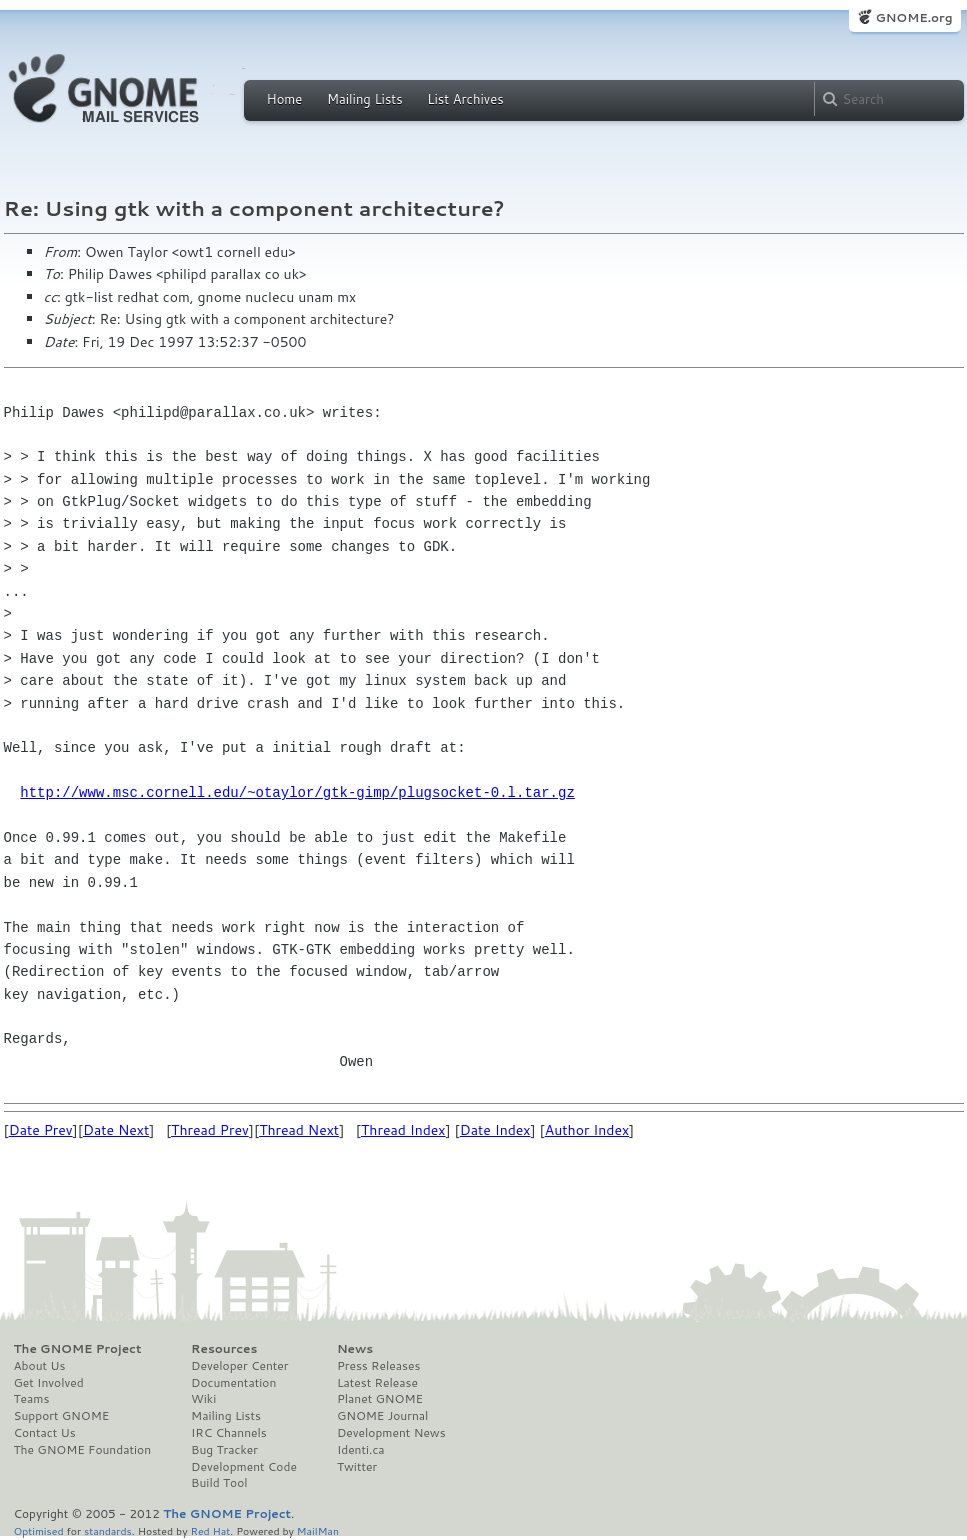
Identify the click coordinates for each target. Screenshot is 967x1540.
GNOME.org (913, 17)
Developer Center (239, 1366)
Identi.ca (361, 1450)
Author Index (587, 1130)
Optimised (39, 1530)
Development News (391, 1433)
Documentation (233, 1383)
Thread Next (299, 1130)
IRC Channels (229, 1433)
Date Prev (41, 1130)
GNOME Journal (383, 1416)
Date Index (495, 1130)
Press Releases (378, 1366)
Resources (224, 1349)
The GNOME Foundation (83, 1450)
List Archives (465, 99)
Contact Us (45, 1433)
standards (108, 1530)
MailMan (318, 1530)
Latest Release (377, 1383)
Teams (32, 1399)
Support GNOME (62, 1416)
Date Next (116, 1130)
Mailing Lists (365, 99)
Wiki (203, 1399)
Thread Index (403, 1130)
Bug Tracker (224, 1450)
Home (285, 99)
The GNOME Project (78, 1349)
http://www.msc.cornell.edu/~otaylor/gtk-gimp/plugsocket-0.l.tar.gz (297, 792)
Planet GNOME (380, 1399)
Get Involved (49, 1383)
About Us (40, 1366)
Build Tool (219, 1483)
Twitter (357, 1467)
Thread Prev (210, 1130)
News (355, 1349)
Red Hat (210, 1530)
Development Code (244, 1467)
